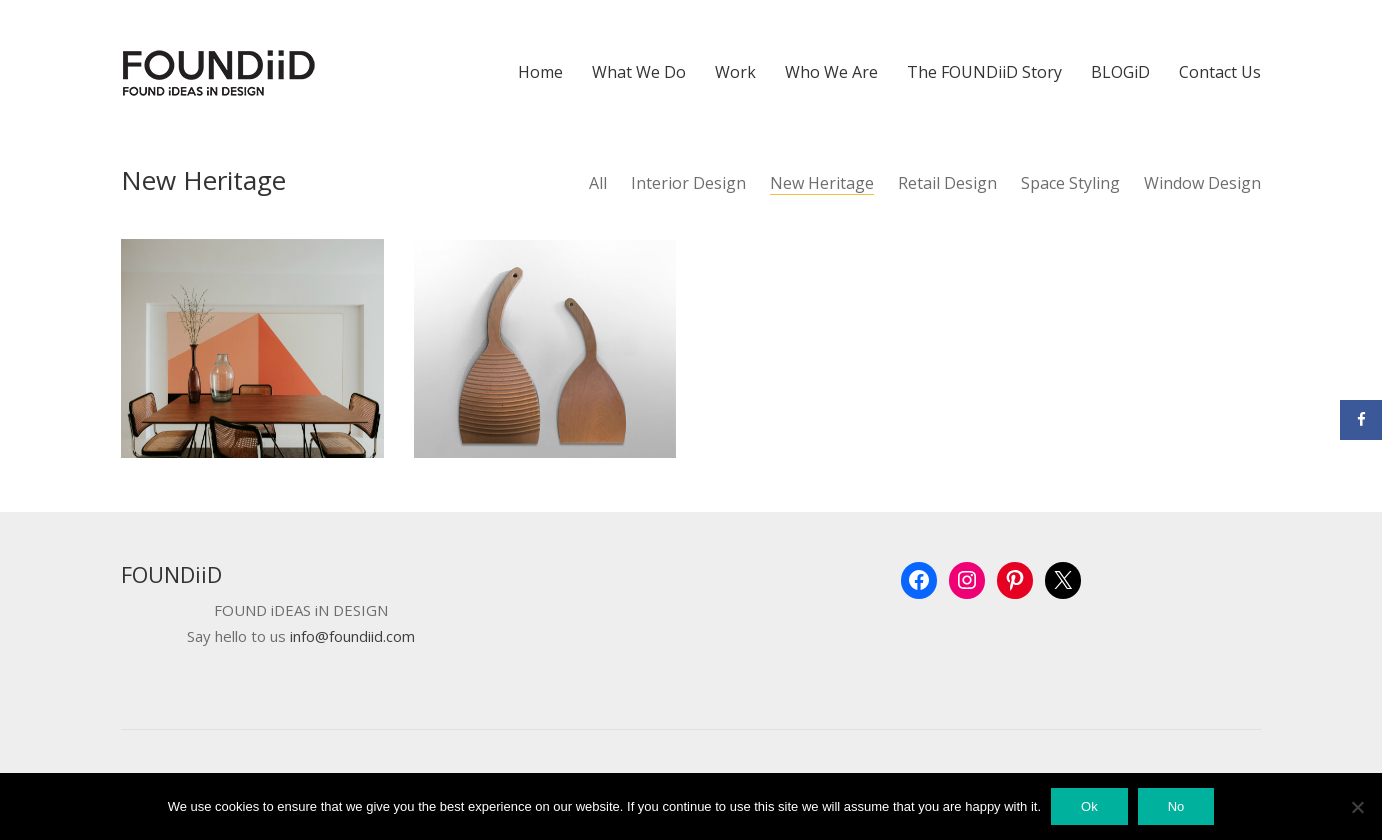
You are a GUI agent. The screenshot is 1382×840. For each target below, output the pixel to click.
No (1176, 806)
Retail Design (947, 183)
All (598, 183)
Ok (1089, 806)
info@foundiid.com (352, 636)
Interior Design (688, 183)
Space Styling (1070, 183)
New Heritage (822, 183)
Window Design (1202, 183)
